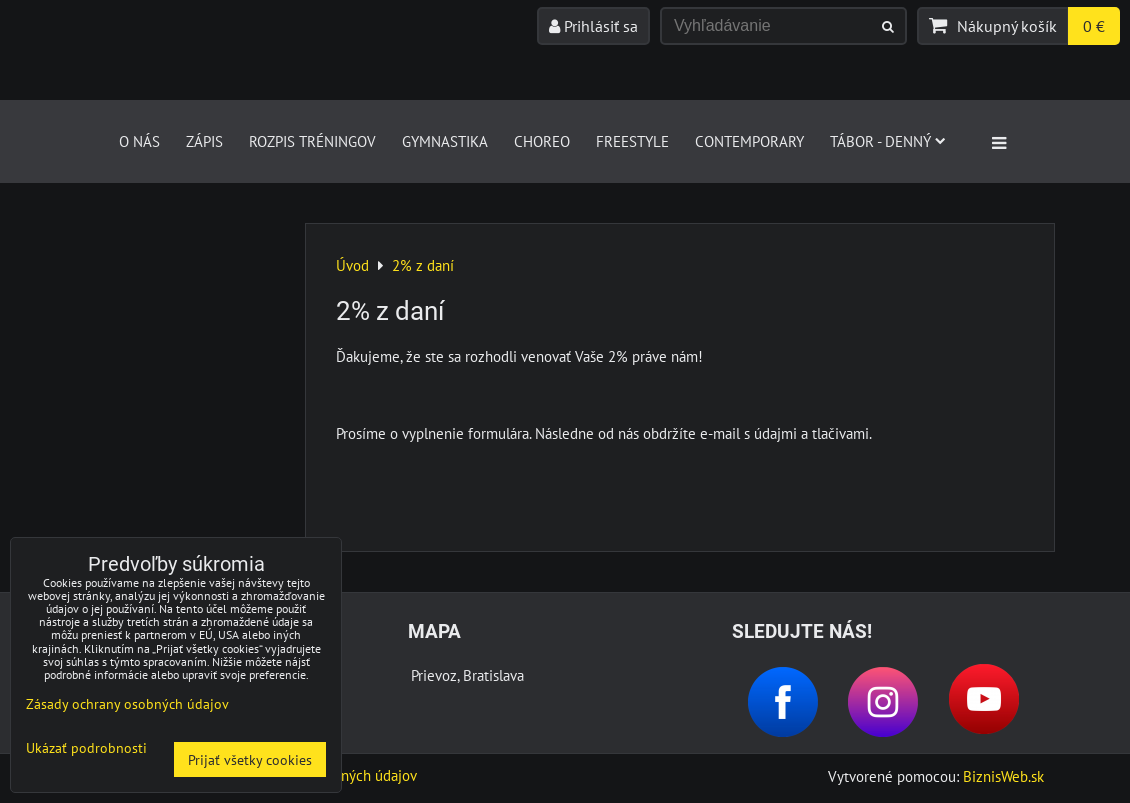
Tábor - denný (888, 141)
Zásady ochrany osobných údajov (127, 703)
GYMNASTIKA (445, 141)
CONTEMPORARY (749, 141)
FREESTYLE (632, 141)
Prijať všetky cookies (250, 759)
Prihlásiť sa (593, 26)
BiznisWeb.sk (1003, 776)
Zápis (204, 141)
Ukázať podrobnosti (86, 748)
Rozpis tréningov (312, 141)
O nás (139, 141)
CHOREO (542, 141)
